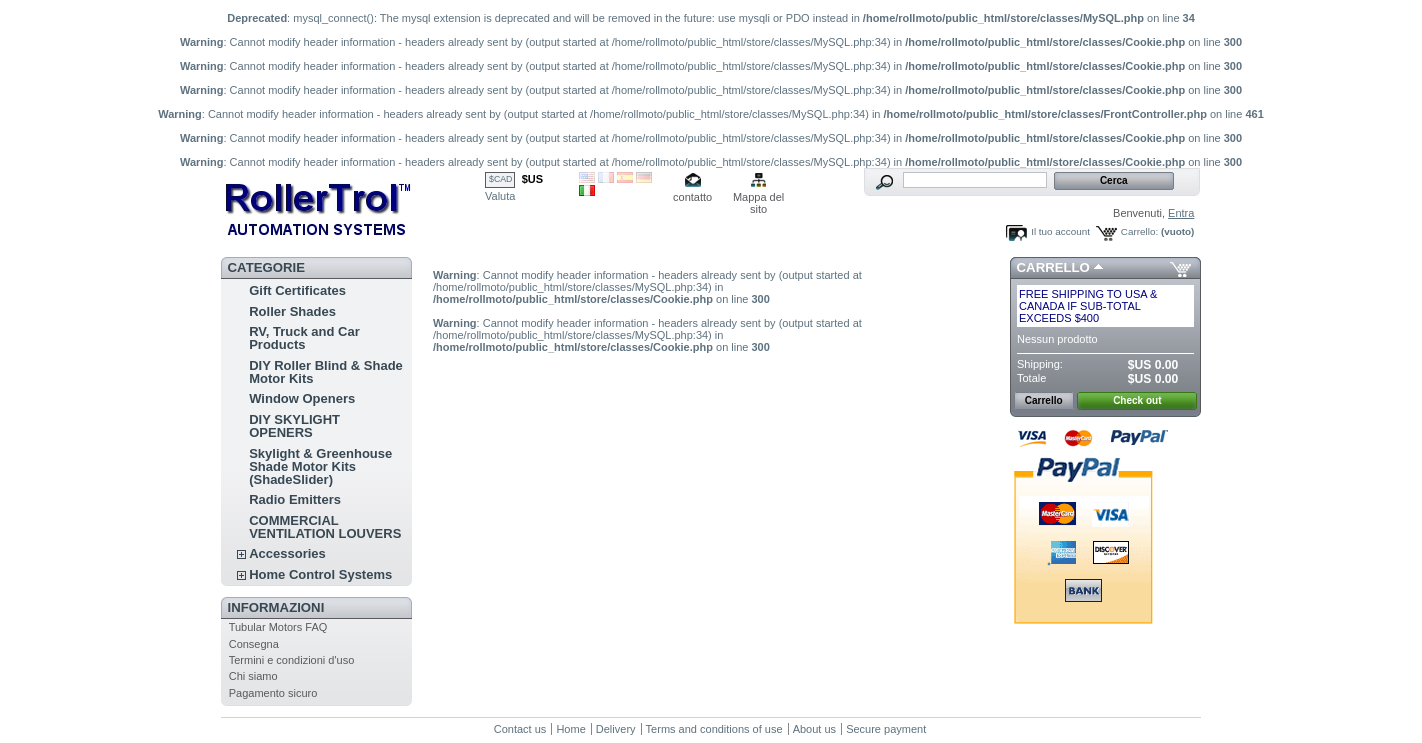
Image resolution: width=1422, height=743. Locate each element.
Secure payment (886, 729)
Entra (1181, 213)
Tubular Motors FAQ (278, 627)
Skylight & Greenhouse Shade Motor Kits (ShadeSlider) (320, 466)
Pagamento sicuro (273, 693)
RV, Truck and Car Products (304, 338)
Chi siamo (253, 676)
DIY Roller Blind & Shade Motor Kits (326, 372)
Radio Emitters (295, 499)
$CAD (500, 179)
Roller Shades (292, 311)
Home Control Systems (320, 574)
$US (532, 179)
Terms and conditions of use (714, 729)
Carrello (1053, 267)
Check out (1137, 400)
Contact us (520, 729)
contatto (692, 197)
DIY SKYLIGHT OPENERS (294, 426)
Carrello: (1139, 231)
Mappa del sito (758, 198)
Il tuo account (1060, 231)
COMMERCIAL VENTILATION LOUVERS (325, 527)
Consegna (254, 644)
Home (570, 729)
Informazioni (276, 607)
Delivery (616, 729)
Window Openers (302, 398)
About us (814, 729)
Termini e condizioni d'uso (292, 660)
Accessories (287, 553)
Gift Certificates (297, 290)
